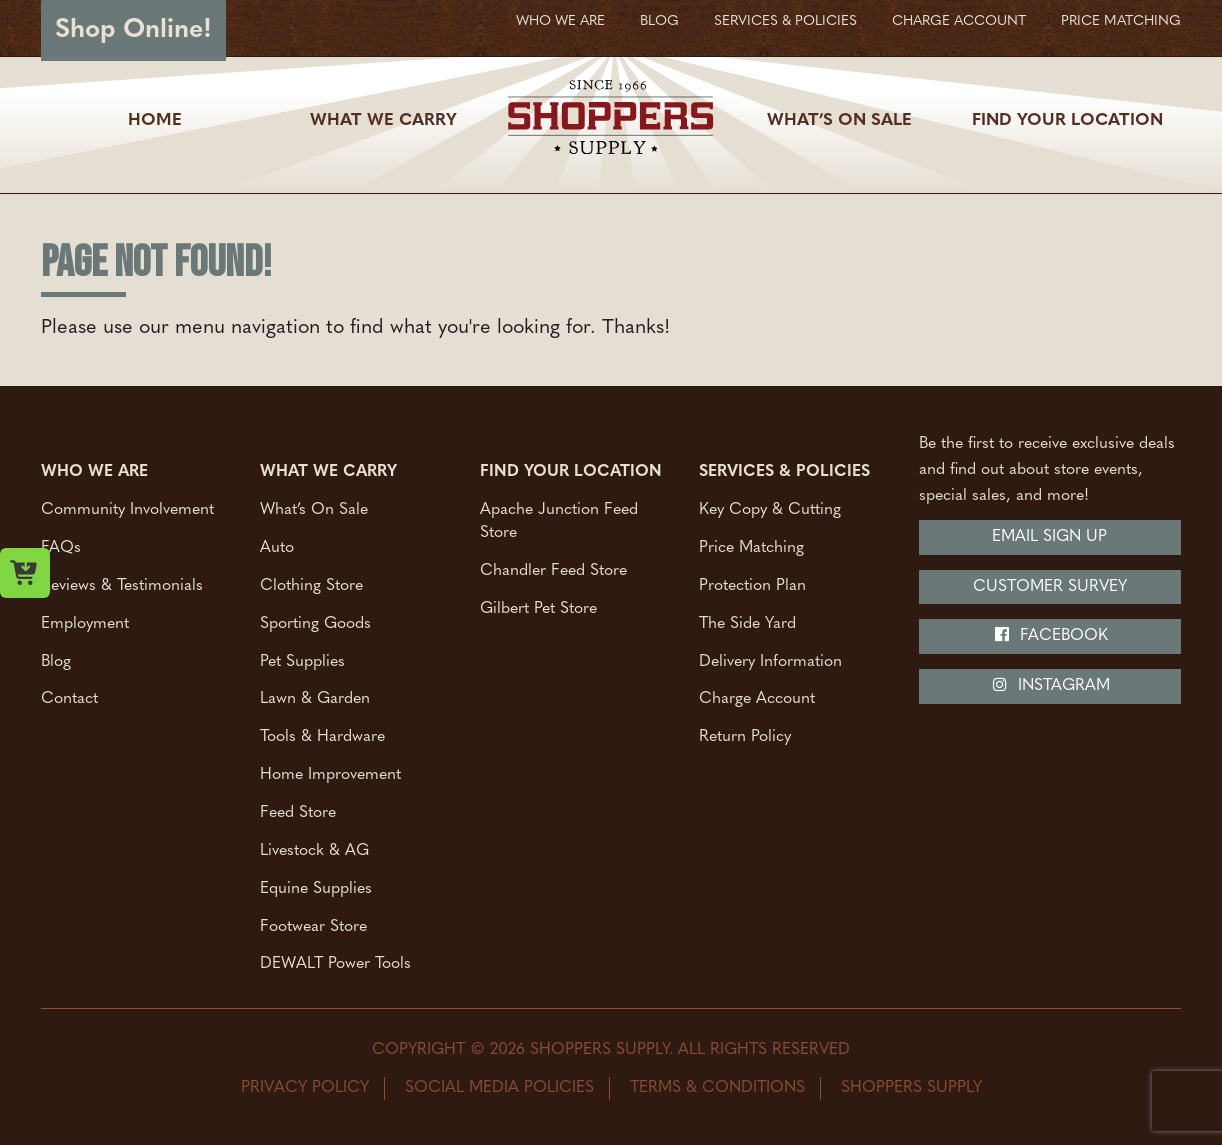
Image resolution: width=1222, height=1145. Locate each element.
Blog (659, 21)
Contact (69, 699)
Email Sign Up (1049, 537)
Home (155, 120)
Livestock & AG (314, 850)
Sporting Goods (315, 623)
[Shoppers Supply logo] (610, 121)
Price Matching (1121, 21)
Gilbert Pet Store (538, 608)
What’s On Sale (839, 120)
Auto (277, 548)
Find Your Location (1067, 120)
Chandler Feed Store (553, 570)
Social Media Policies (499, 1088)
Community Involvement (127, 510)
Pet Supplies (302, 661)
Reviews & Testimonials (122, 585)
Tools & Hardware (322, 737)
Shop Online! (133, 30)
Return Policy (745, 737)
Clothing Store (311, 585)
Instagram (1050, 685)
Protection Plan (752, 585)
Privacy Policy (305, 1088)
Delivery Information (770, 661)
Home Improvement (330, 775)
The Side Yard (747, 623)
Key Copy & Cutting (770, 510)
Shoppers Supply (911, 1088)
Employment (85, 623)
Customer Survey (1050, 587)
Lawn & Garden (315, 699)
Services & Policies (785, 21)
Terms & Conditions (717, 1088)
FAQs (61, 548)
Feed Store (298, 812)
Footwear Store (313, 926)
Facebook (1050, 635)
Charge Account (959, 21)
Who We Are (560, 21)
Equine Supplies (316, 888)
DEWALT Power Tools (335, 964)
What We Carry (383, 120)
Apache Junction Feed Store (559, 521)
